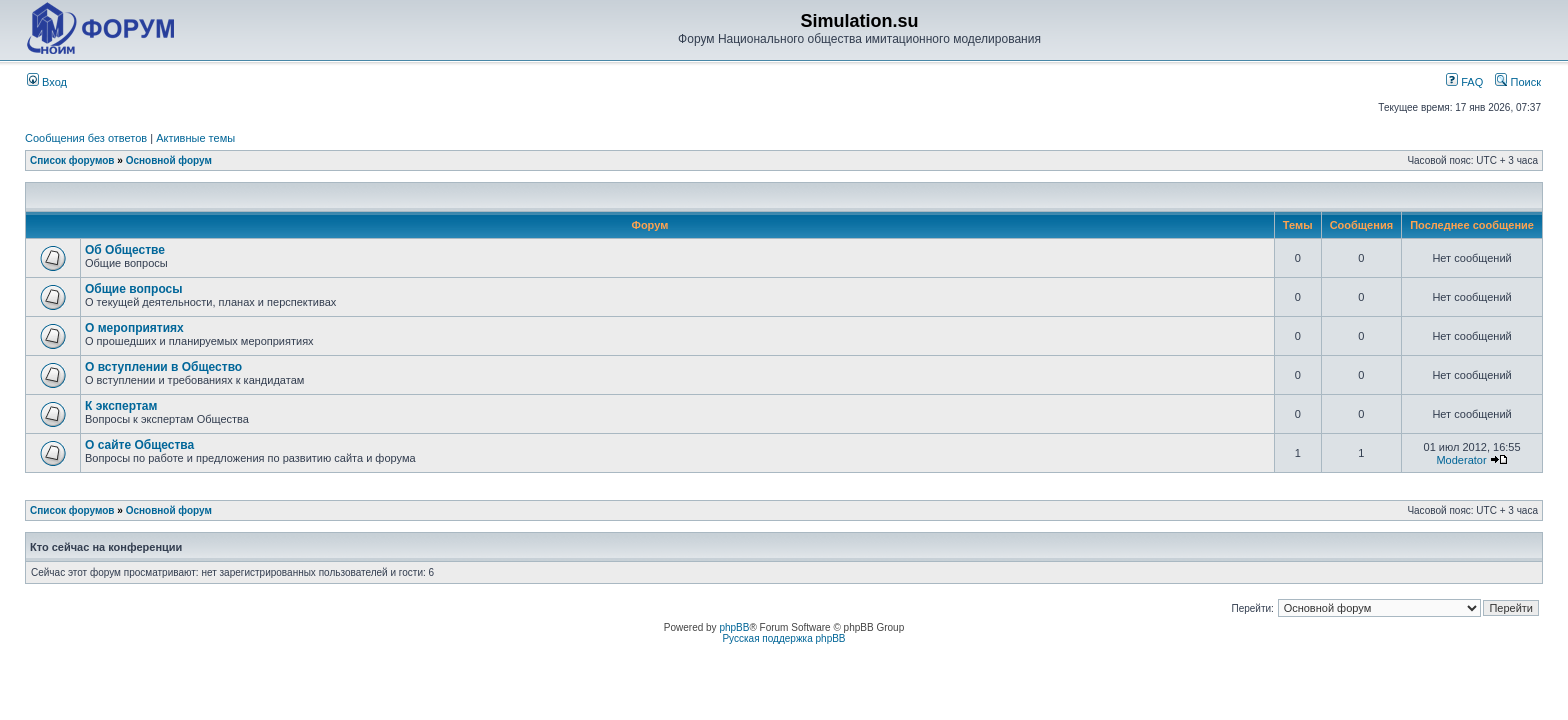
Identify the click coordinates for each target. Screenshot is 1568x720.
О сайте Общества (139, 445)
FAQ (1464, 82)
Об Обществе (125, 250)
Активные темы (195, 138)
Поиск (1518, 82)
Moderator (1461, 460)
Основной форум (169, 160)
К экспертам (121, 406)
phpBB (734, 627)
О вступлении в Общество (163, 367)
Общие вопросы (133, 289)
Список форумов (72, 160)
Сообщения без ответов (86, 138)
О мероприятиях (134, 328)
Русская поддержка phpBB (783, 638)
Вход (47, 82)
